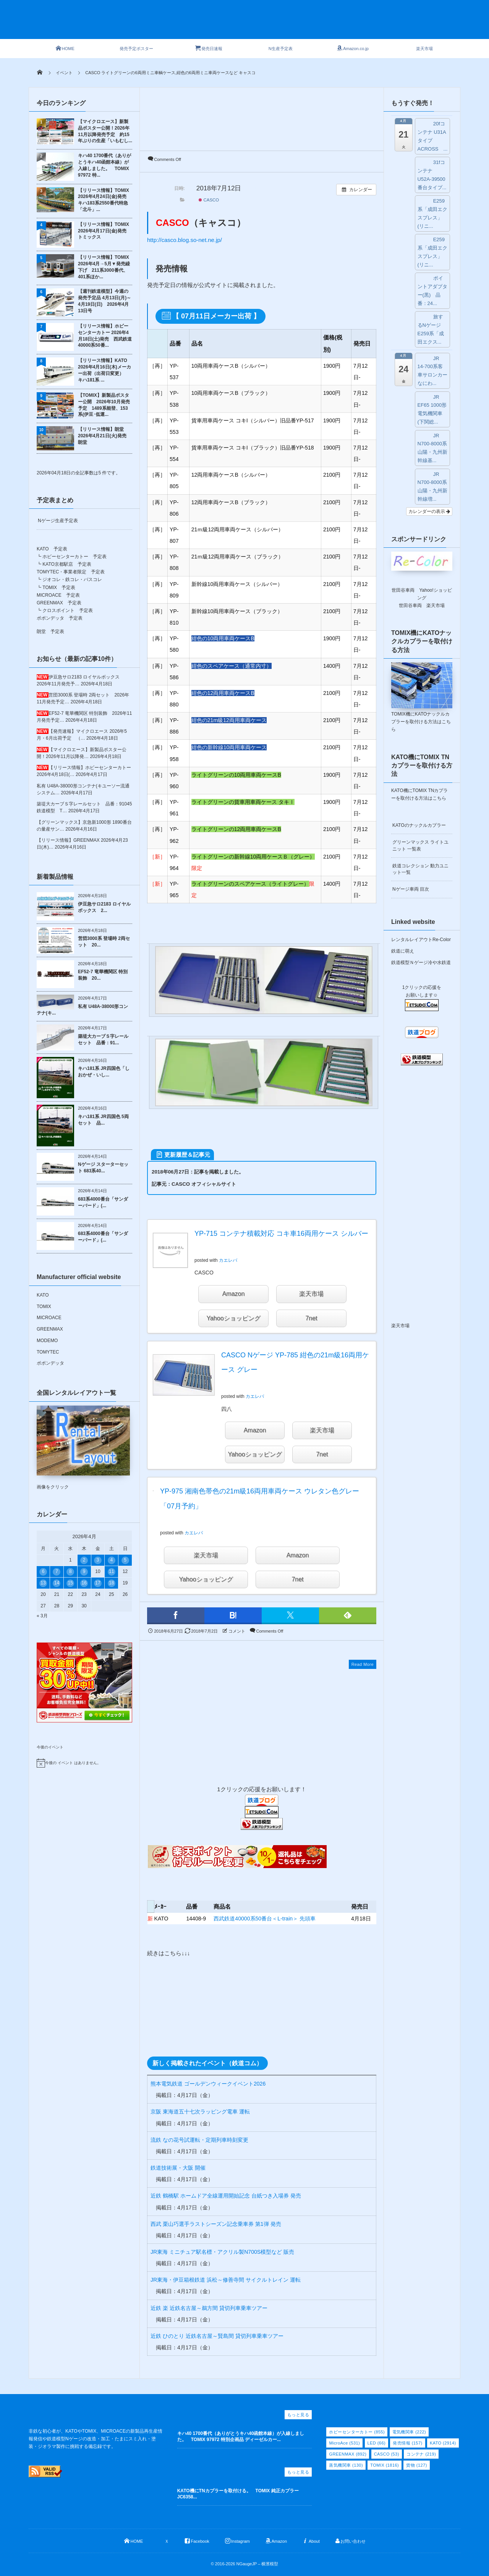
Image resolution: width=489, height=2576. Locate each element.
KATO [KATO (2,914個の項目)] (443, 2443)
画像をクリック (83, 1448)
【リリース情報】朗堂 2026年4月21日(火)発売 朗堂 (104, 436)
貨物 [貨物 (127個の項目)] (416, 2465)
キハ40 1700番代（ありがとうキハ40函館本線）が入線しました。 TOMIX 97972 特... (104, 165)
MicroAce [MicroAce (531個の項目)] (344, 2443)
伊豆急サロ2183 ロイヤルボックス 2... (104, 907)
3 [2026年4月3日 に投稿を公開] (98, 1560)
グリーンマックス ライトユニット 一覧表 (420, 845)
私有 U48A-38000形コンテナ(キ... (82, 1010)
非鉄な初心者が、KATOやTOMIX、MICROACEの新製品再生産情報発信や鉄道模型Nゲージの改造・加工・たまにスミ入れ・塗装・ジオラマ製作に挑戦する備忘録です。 (95, 2438)
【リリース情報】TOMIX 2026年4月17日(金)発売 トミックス (104, 231)
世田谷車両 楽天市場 (422, 605)
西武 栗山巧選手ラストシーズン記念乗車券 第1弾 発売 (216, 2224)
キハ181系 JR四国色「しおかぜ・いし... (104, 1072)
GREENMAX (50, 1329)
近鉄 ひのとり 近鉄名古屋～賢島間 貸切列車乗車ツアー (217, 2336)
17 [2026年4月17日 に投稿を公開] (97, 1583)
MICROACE (49, 1317)
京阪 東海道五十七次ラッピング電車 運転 (200, 2112)
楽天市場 (311, 1293)
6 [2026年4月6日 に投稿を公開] (43, 1571)
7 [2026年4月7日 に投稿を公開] (56, 1571)
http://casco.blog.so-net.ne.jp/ (184, 240)
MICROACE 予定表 (58, 595)
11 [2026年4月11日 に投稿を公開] (111, 1571)
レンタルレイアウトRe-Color (421, 939)
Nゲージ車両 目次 (410, 889)
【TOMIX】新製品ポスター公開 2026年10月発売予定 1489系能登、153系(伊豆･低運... (104, 405)
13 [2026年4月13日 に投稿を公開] (42, 1583)
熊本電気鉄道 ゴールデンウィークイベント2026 (208, 2084)
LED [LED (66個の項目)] (377, 2443)
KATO (43, 1295)
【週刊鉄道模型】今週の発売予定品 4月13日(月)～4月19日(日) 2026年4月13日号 (104, 301)
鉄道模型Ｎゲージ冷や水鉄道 (421, 962)
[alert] (84, 1763)
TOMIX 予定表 (58, 587)
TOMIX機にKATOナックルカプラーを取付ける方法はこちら (421, 721)
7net (311, 1318)
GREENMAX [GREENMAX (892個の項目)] (347, 2454)
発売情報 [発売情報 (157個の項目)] (407, 2443)
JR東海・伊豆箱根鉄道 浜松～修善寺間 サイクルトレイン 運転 (226, 2280)
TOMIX (44, 1306)
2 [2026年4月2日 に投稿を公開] (84, 1560)
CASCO (209, 200)
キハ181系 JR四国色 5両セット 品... (103, 1120)
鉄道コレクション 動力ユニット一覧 (420, 869)
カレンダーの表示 (429, 511)
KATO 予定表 (52, 549)
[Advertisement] (258, 23)
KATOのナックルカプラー (419, 825)
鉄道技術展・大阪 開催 (178, 2168)
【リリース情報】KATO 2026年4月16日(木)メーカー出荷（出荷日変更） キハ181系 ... (104, 370)
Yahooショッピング (233, 1318)
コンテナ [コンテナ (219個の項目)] (421, 2454)
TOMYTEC (48, 1352)
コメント (236, 1631)
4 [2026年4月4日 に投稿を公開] (111, 1560)
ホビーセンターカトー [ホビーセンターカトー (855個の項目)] (357, 2432)
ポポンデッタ (50, 1363)
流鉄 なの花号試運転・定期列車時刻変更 (199, 2140)
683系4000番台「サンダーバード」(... (103, 1202)
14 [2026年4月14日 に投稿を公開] (56, 1583)
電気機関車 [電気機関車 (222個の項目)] (409, 2432)
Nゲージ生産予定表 (58, 520)
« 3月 (42, 1615)
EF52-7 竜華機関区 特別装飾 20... (103, 975)
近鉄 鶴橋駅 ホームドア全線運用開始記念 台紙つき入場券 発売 (226, 2196)
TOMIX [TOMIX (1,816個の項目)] (384, 2465)
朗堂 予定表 (50, 631)
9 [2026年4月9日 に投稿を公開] (84, 1571)
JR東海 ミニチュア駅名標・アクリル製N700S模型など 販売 (222, 2252)
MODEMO (47, 1340)
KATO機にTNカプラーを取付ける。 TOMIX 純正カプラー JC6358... (240, 2494)
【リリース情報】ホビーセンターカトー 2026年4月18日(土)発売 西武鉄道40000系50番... (105, 335)
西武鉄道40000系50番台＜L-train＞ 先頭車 (265, 1918)
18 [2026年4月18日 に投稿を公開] (111, 1583)
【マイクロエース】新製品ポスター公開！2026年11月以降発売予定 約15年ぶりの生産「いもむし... (105, 131)
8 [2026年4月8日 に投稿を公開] (70, 1571)
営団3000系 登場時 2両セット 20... (104, 942)
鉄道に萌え (402, 951)
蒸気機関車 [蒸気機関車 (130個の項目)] (346, 2465)
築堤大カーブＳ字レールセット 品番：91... (103, 1039)
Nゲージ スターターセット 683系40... (103, 1168)
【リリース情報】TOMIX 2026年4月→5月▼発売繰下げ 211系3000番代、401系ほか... (104, 267)
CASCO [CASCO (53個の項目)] (386, 2454)
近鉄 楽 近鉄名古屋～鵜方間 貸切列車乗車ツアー (209, 2308)
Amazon (233, 1293)
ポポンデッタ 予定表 (60, 618)
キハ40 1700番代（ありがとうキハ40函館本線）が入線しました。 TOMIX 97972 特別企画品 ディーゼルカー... (240, 2437)
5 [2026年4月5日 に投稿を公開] (125, 1560)
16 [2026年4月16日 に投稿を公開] (83, 1583)
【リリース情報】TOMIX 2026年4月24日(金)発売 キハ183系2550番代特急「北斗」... (104, 200)
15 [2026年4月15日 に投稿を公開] (70, 1583)
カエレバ (228, 1260)
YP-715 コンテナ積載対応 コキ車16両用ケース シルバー (281, 1233)
